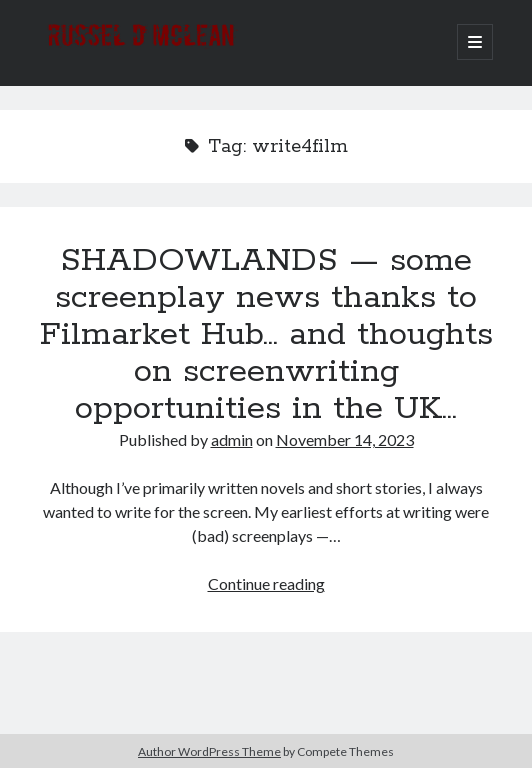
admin (232, 439)
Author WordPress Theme (209, 751)
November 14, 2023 (345, 439)
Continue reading (266, 583)
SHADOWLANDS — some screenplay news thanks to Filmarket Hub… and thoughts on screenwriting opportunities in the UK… (266, 335)
